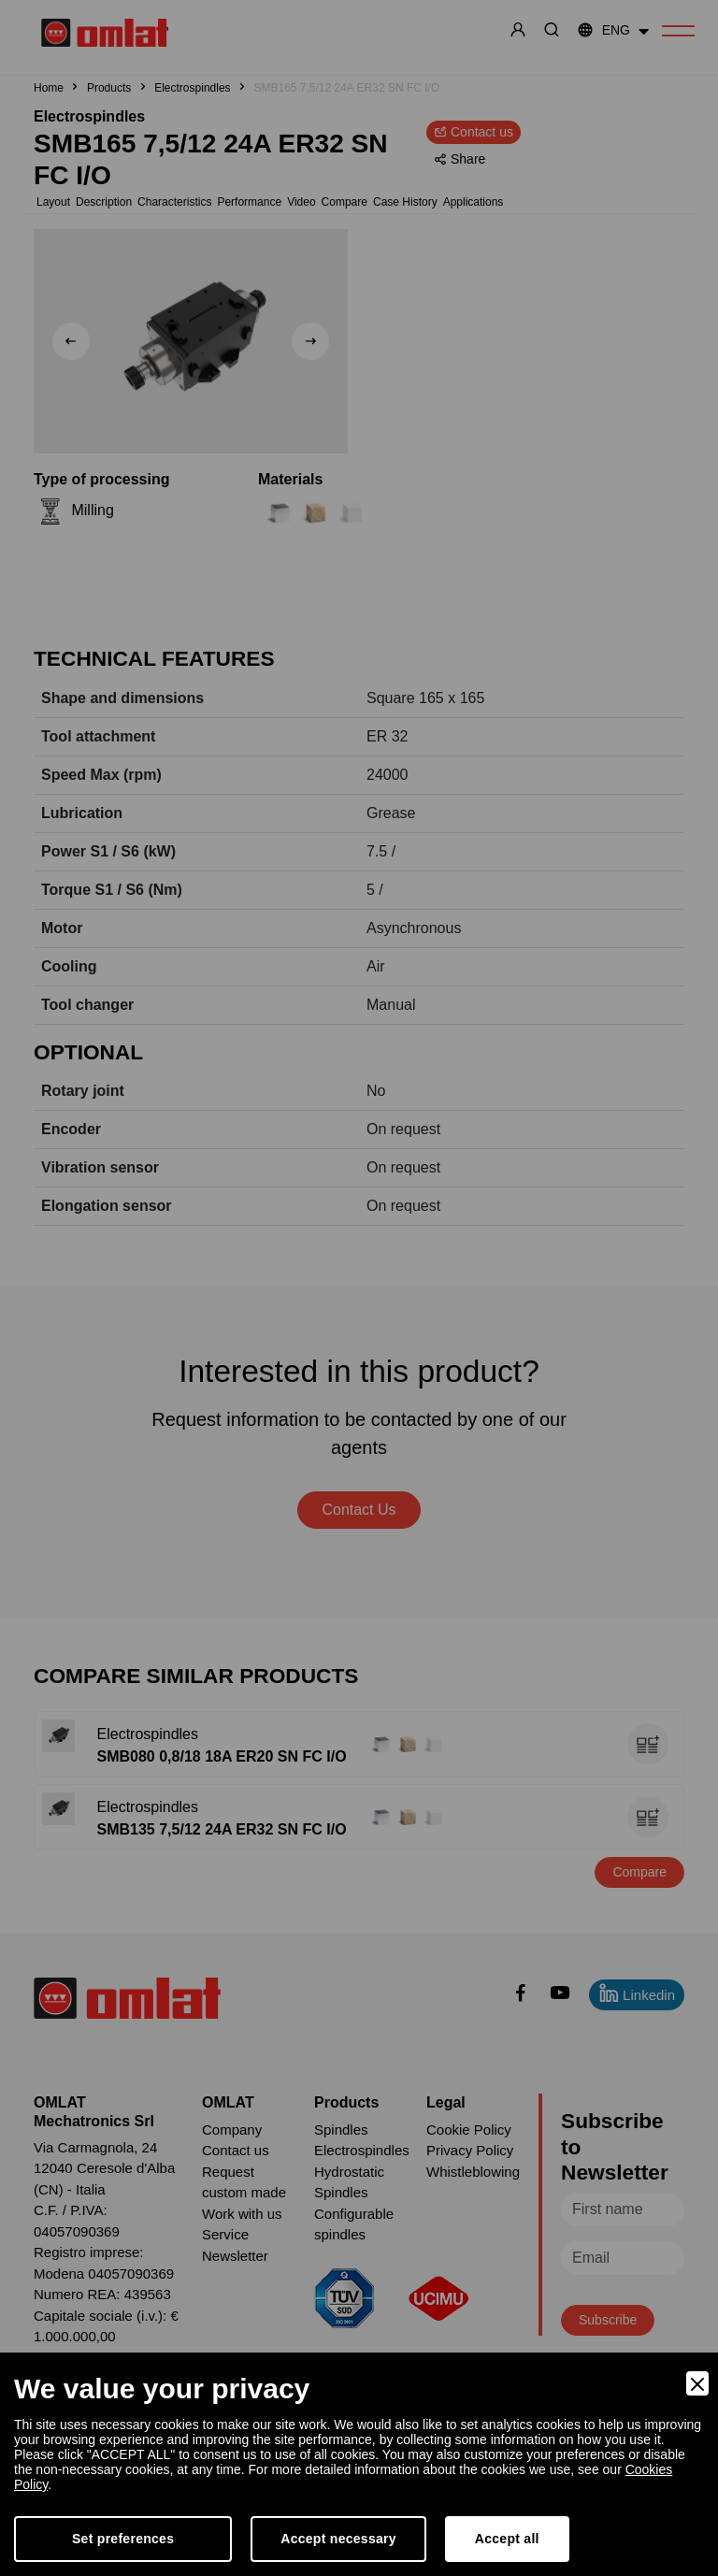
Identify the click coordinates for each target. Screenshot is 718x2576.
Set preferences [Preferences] (123, 2538)
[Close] (697, 2383)
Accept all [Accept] (507, 2538)
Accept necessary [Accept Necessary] (338, 2538)
